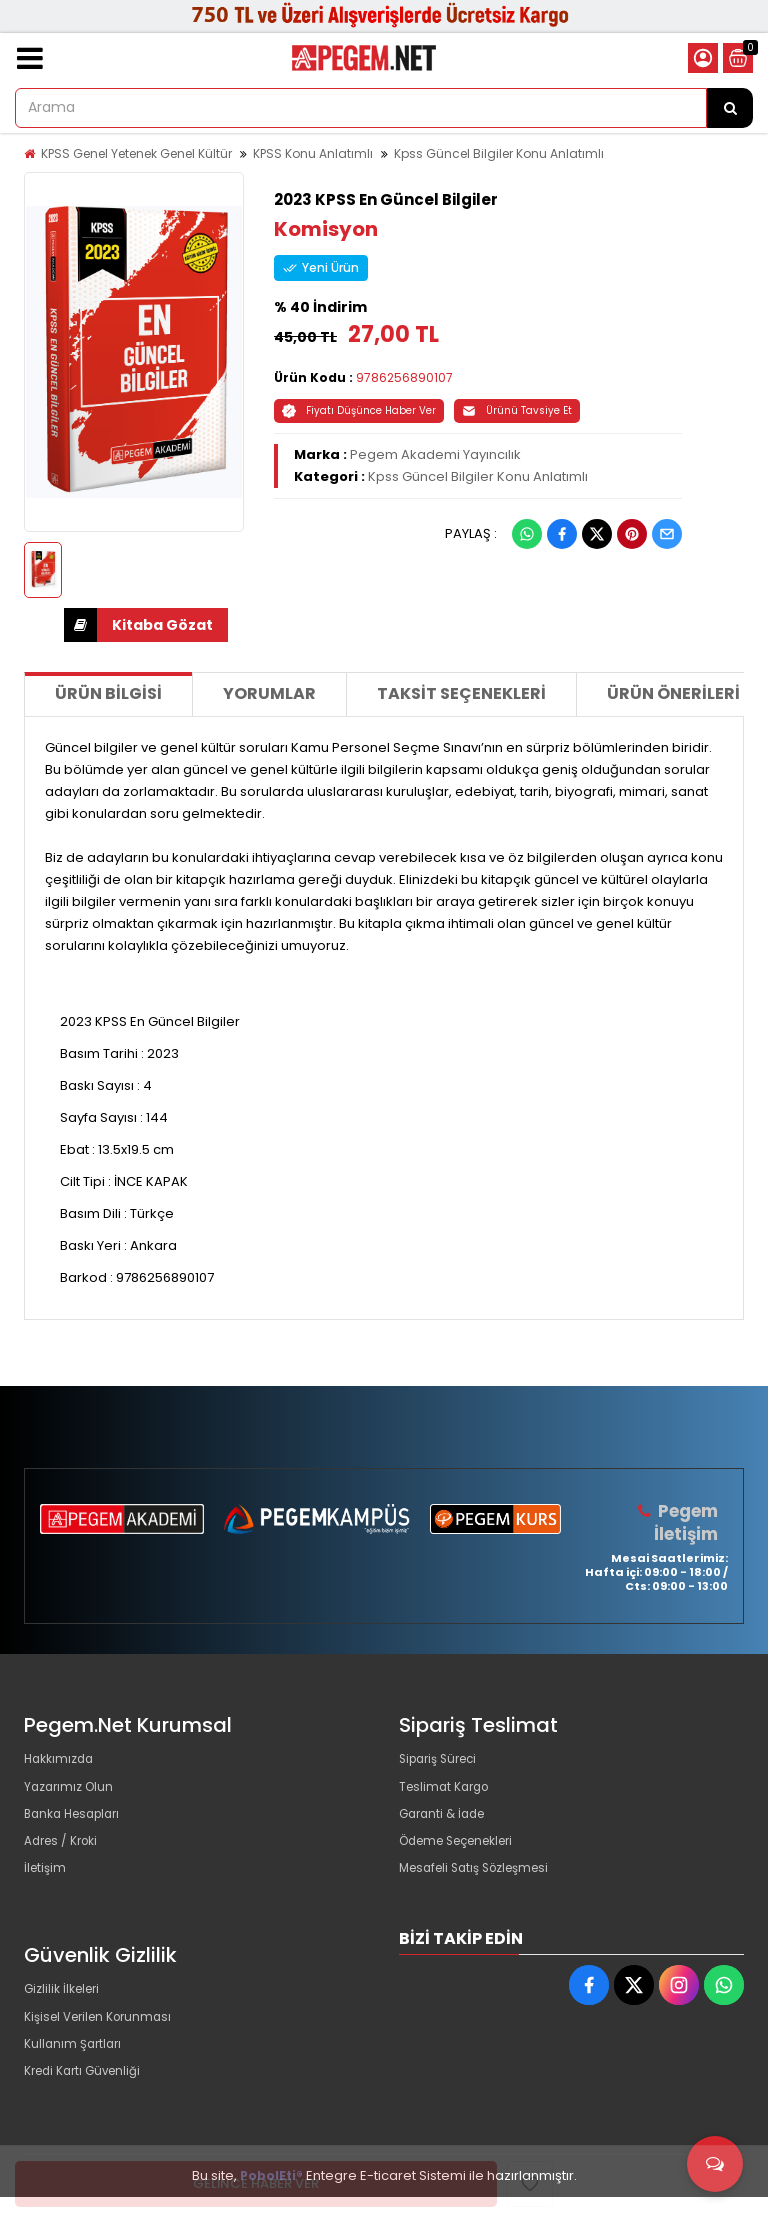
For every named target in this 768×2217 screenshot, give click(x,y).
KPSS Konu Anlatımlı (313, 153)
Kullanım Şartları (76, 2075)
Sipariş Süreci (443, 1759)
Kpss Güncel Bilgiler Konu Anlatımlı (499, 153)
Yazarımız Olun (72, 1791)
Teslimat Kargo (448, 1791)
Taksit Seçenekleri (461, 693)
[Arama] (730, 108)
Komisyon (326, 229)
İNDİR (80, 625)
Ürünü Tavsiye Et (517, 410)
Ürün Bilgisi (108, 693)
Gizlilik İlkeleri (66, 2011)
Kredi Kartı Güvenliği (88, 2107)
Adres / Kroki (65, 1855)
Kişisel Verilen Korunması (105, 2043)
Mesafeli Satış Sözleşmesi (482, 1887)
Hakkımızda (62, 1759)
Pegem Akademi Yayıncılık (435, 454)
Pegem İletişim (686, 1521)
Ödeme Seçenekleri (465, 1855)
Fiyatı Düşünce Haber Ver (359, 410)
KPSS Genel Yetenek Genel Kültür (136, 153)
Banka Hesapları (77, 1823)
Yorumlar (269, 693)
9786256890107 (404, 377)
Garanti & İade (446, 1823)
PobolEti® (271, 2195)
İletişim (46, 1887)
